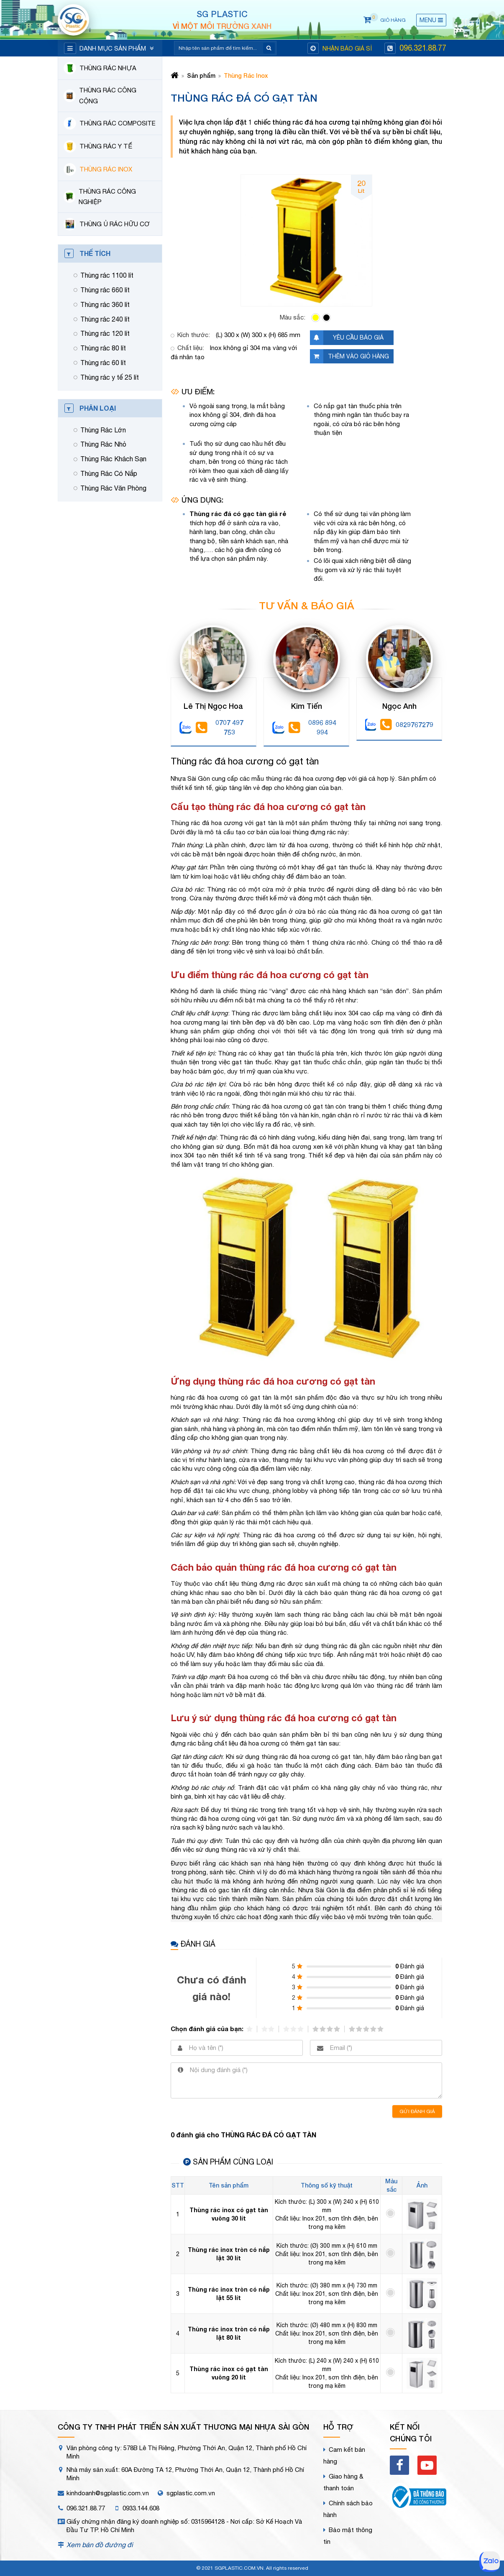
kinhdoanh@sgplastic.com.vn (108, 2493)
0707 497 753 (219, 727)
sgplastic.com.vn (190, 2493)
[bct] (418, 2499)
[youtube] (427, 2465)
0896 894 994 (312, 727)
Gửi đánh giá (417, 2111)
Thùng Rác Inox (246, 75)
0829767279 (406, 724)
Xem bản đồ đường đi (100, 2544)
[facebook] (399, 2465)
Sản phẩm (201, 75)
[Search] (220, 48)
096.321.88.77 (422, 47)
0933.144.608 (141, 2508)
